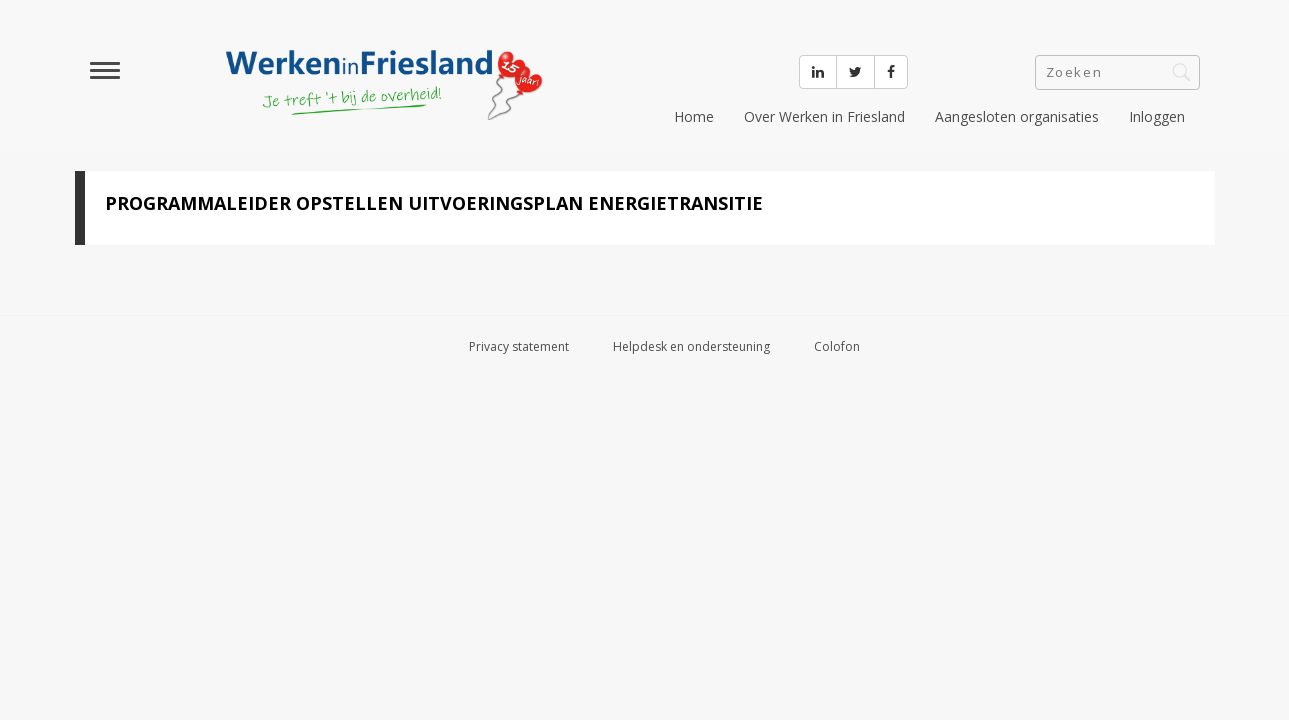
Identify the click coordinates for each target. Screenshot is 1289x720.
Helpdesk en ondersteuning (691, 346)
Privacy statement (519, 346)
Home (694, 116)
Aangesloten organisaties (1017, 116)
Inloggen (1157, 116)
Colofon (837, 346)
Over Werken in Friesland (824, 116)
